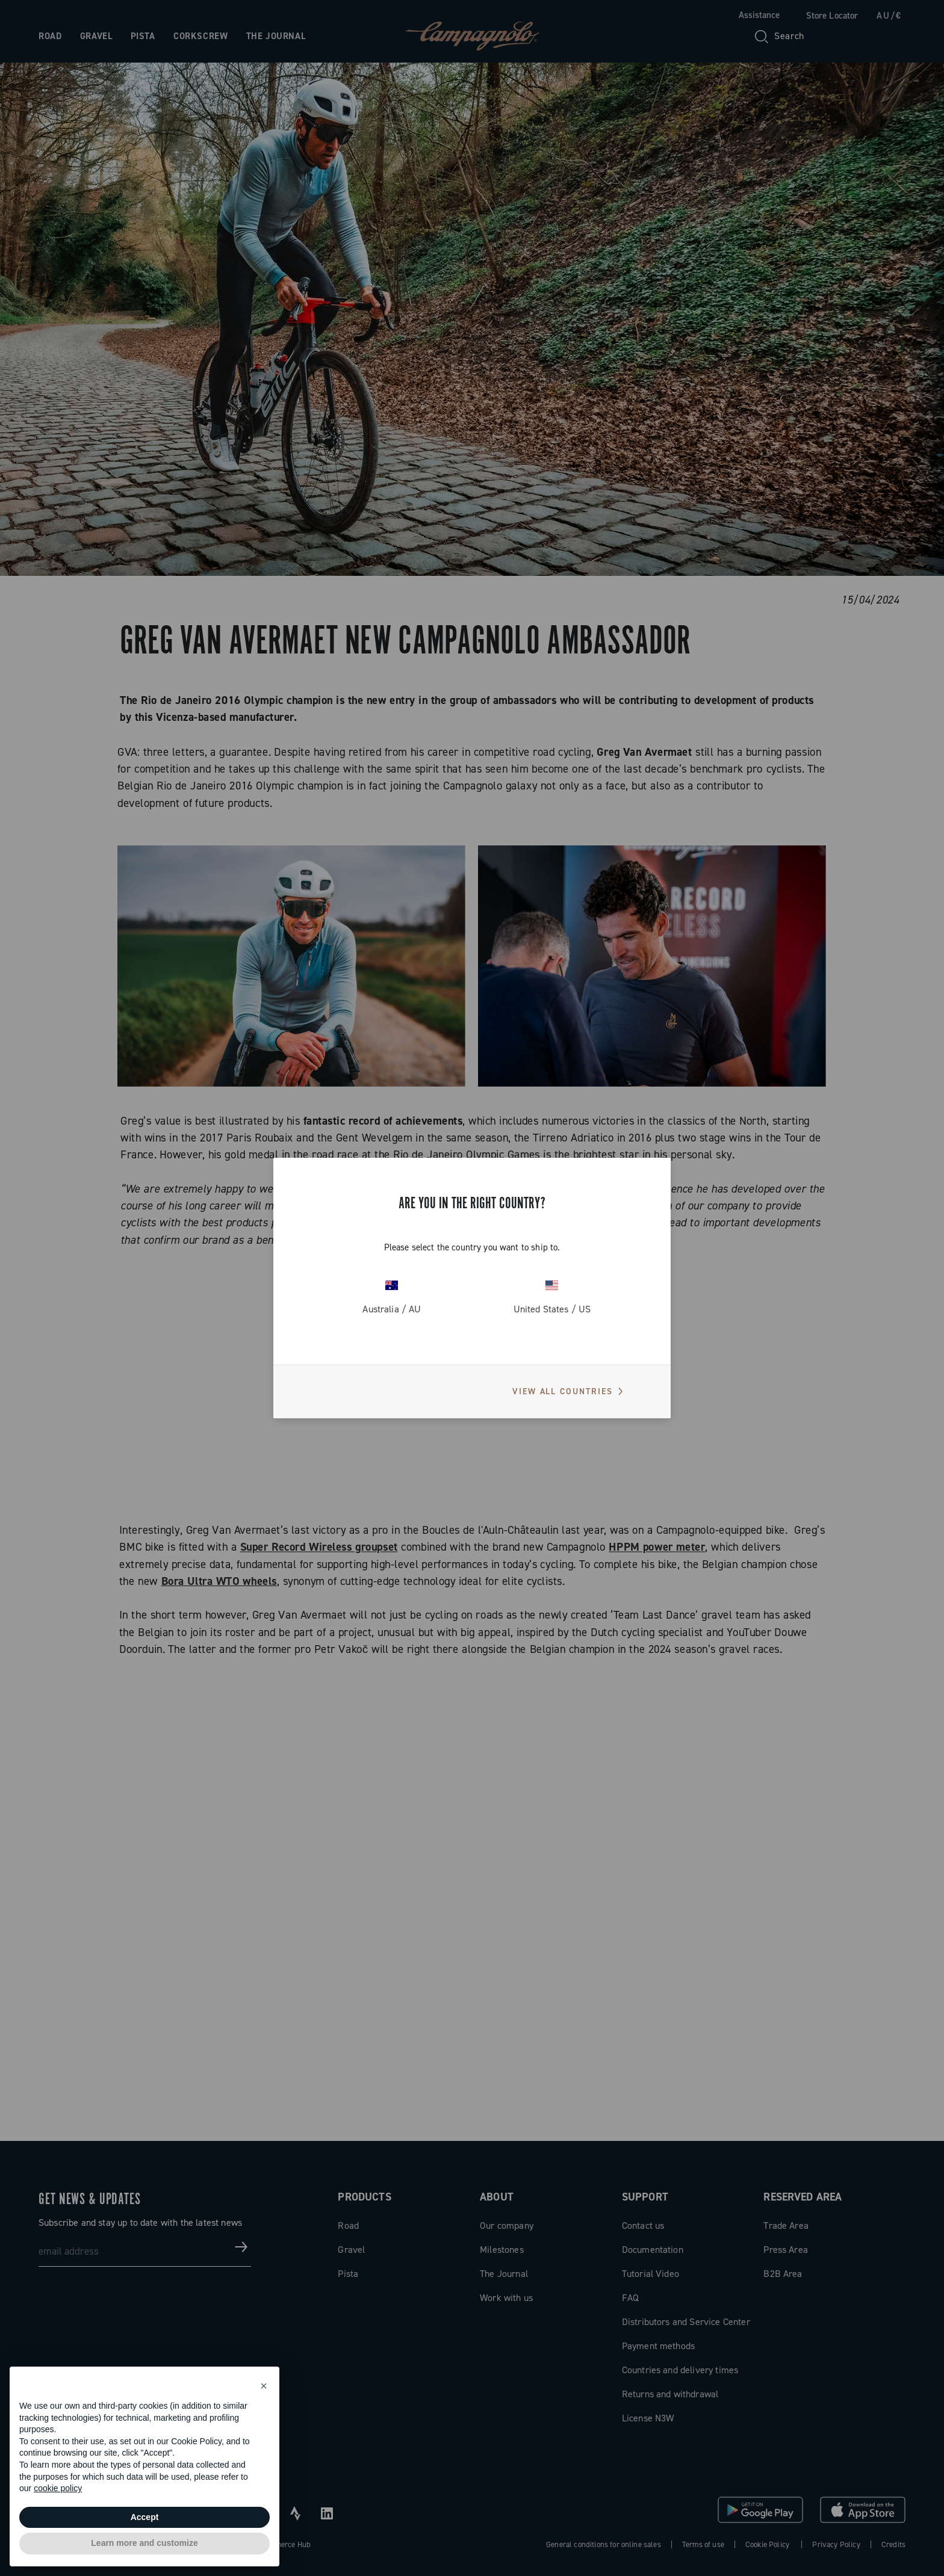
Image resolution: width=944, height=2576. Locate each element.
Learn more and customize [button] (144, 2543)
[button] (263, 2385)
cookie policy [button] (58, 2488)
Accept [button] (145, 2517)
